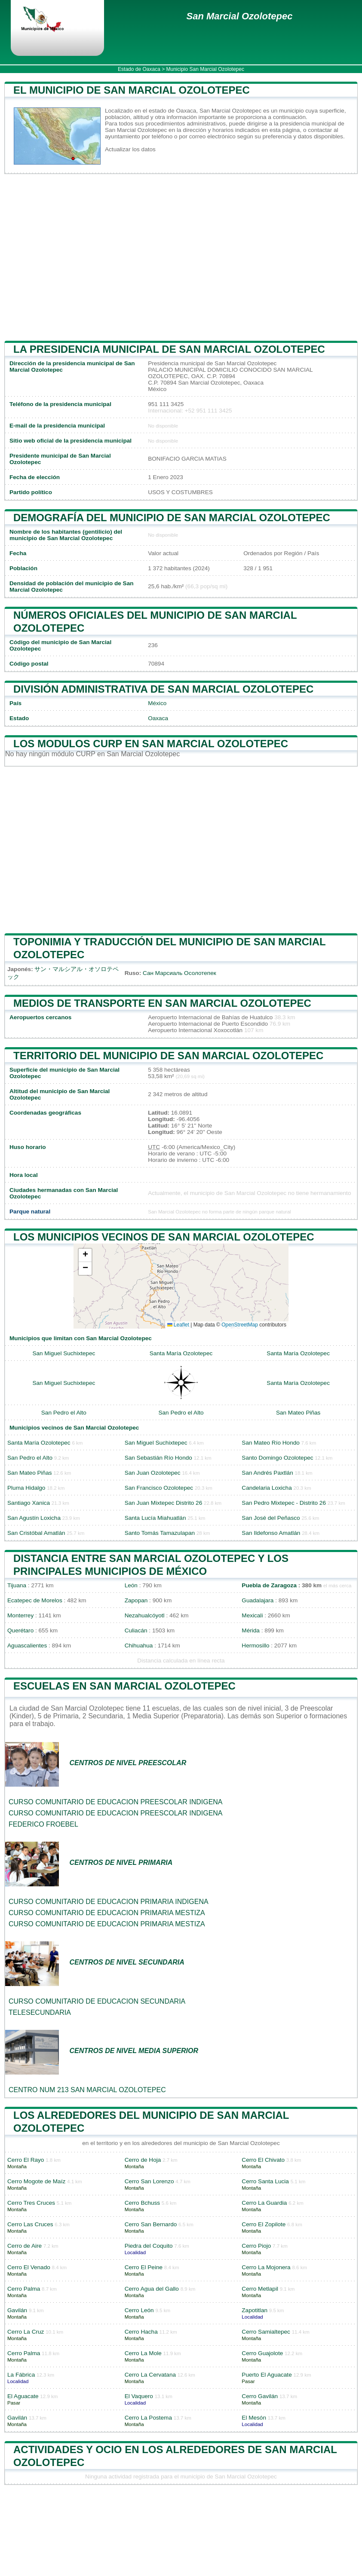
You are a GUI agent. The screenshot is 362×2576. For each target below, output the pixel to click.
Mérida (251, 1630)
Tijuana (16, 1585)
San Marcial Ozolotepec (240, 16)
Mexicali (252, 1615)
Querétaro (20, 1630)
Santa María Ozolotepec (181, 1353)
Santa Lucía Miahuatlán (155, 1518)
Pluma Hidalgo (26, 1488)
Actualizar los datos (130, 149)
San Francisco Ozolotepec (159, 1488)
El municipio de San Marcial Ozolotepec (131, 90)
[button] (85, 1255)
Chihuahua (139, 1645)
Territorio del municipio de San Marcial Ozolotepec (168, 1055)
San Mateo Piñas (298, 1412)
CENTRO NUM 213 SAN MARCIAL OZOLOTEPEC (87, 2089)
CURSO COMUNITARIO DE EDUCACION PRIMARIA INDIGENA (109, 1901)
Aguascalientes (27, 1645)
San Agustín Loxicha (34, 1518)
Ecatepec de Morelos (34, 1600)
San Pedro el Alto (63, 1412)
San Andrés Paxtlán (267, 1473)
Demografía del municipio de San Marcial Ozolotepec (171, 517)
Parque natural (29, 1211)
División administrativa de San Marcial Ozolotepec (163, 689)
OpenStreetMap (239, 1325)
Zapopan (136, 1600)
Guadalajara (257, 1600)
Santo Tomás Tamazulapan (160, 1533)
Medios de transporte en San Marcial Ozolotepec (162, 1003)
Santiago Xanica (28, 1503)
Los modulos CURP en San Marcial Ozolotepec (150, 743)
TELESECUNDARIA (40, 2012)
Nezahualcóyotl (145, 1615)
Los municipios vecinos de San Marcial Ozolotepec (163, 1237)
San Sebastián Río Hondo (158, 1458)
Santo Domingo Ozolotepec (277, 1458)
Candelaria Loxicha (266, 1488)
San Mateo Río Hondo (271, 1442)
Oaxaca (158, 718)
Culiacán (136, 1630)
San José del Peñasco (271, 1518)
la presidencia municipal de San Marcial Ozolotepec (169, 349)
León (131, 1585)
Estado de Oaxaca (139, 69)
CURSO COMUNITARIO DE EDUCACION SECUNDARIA (97, 2001)
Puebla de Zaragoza (269, 1585)
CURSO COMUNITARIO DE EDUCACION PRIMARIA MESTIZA (107, 1912)
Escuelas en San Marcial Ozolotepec (124, 1686)
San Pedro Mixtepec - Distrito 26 (284, 1503)
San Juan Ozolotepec (153, 1473)
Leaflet (178, 1325)
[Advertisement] (181, 257)
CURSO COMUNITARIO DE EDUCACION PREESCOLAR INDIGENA (116, 1802)
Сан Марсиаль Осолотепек (179, 973)
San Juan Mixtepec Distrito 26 (163, 1503)
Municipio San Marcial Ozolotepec (205, 69)
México (157, 703)
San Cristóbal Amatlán (36, 1533)
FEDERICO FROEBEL (43, 1824)
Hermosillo (255, 1645)
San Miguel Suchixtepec (63, 1353)
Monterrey (20, 1615)
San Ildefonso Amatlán (271, 1533)
